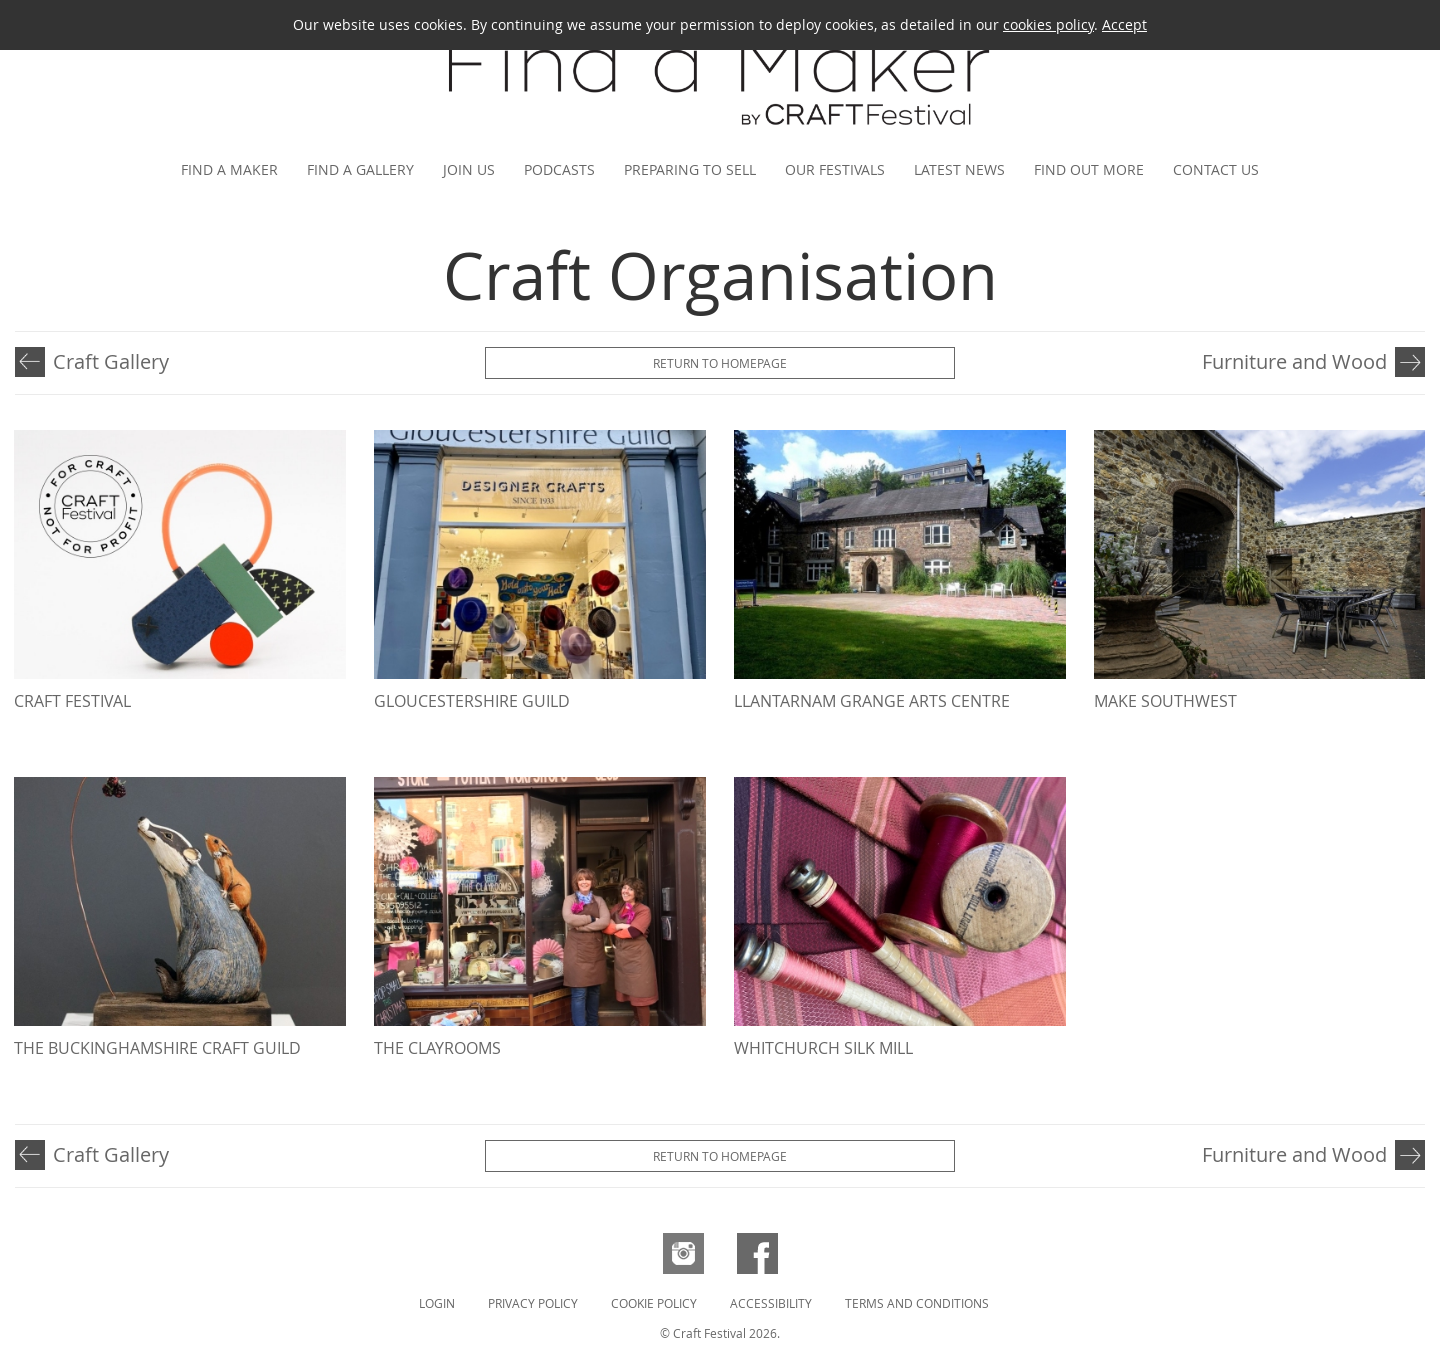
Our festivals (835, 169)
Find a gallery (360, 169)
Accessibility (771, 1303)
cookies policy (1048, 24)
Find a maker (229, 169)
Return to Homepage (720, 363)
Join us (469, 169)
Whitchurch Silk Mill (823, 1048)
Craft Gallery (111, 361)
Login (437, 1303)
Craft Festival (72, 701)
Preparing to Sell (690, 169)
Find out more (1089, 169)
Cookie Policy (654, 1303)
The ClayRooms (437, 1048)
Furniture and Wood (1294, 361)
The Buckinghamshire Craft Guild (157, 1048)
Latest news (959, 169)
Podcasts (559, 169)
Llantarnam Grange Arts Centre (872, 701)
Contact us (1216, 169)
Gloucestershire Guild (472, 701)
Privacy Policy (533, 1303)
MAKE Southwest (1165, 701)
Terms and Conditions (917, 1303)
